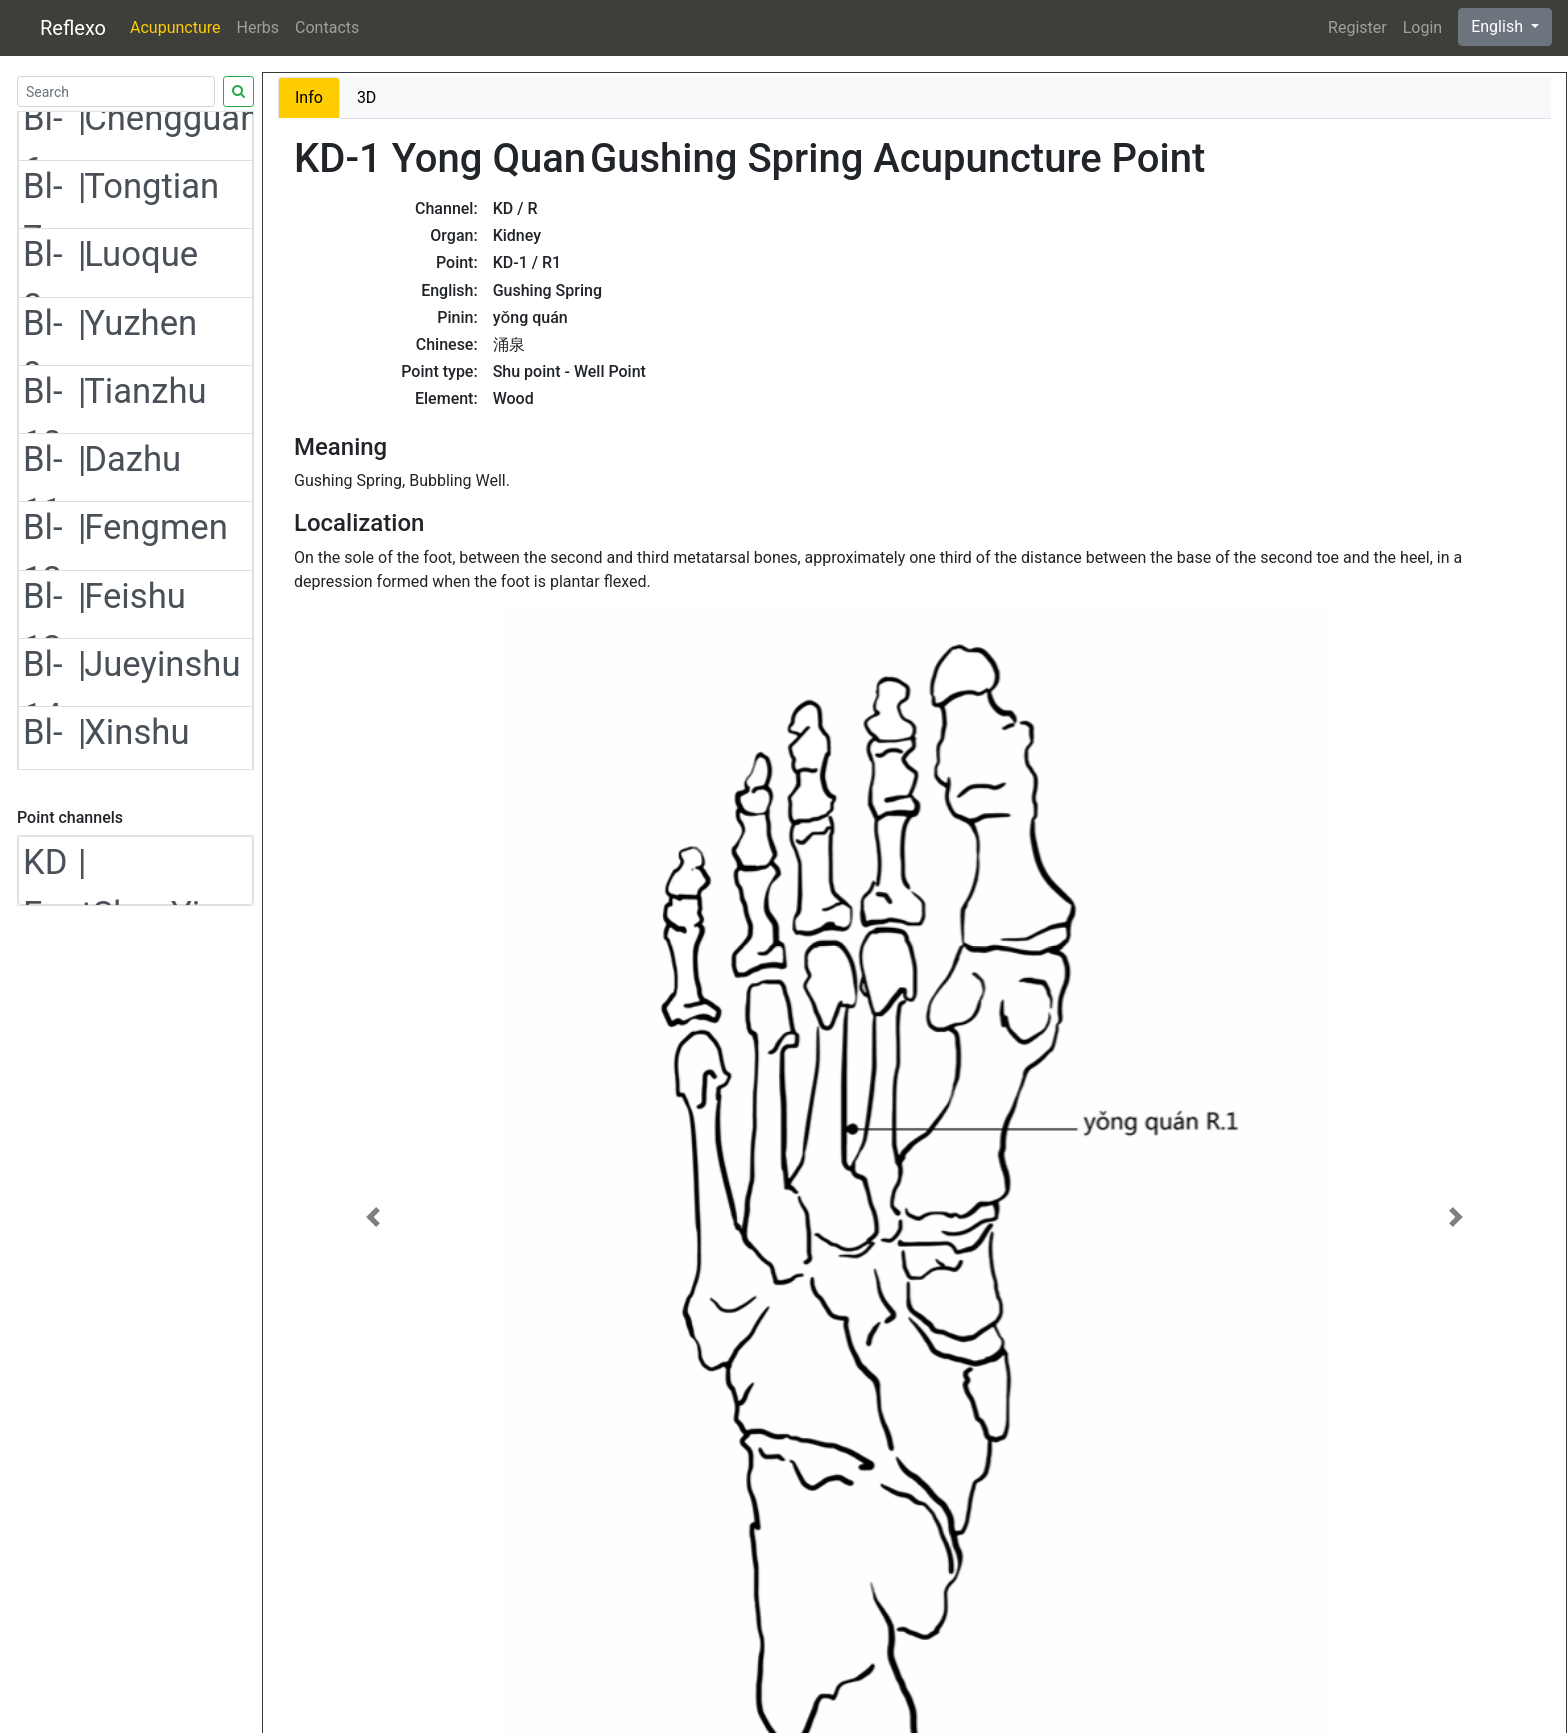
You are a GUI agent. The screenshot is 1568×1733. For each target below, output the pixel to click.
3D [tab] (367, 97)
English (1499, 26)
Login (1422, 27)
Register (1357, 27)
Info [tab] (309, 97)
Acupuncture (175, 27)
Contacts (327, 27)
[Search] (116, 91)
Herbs (258, 27)
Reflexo (73, 28)
